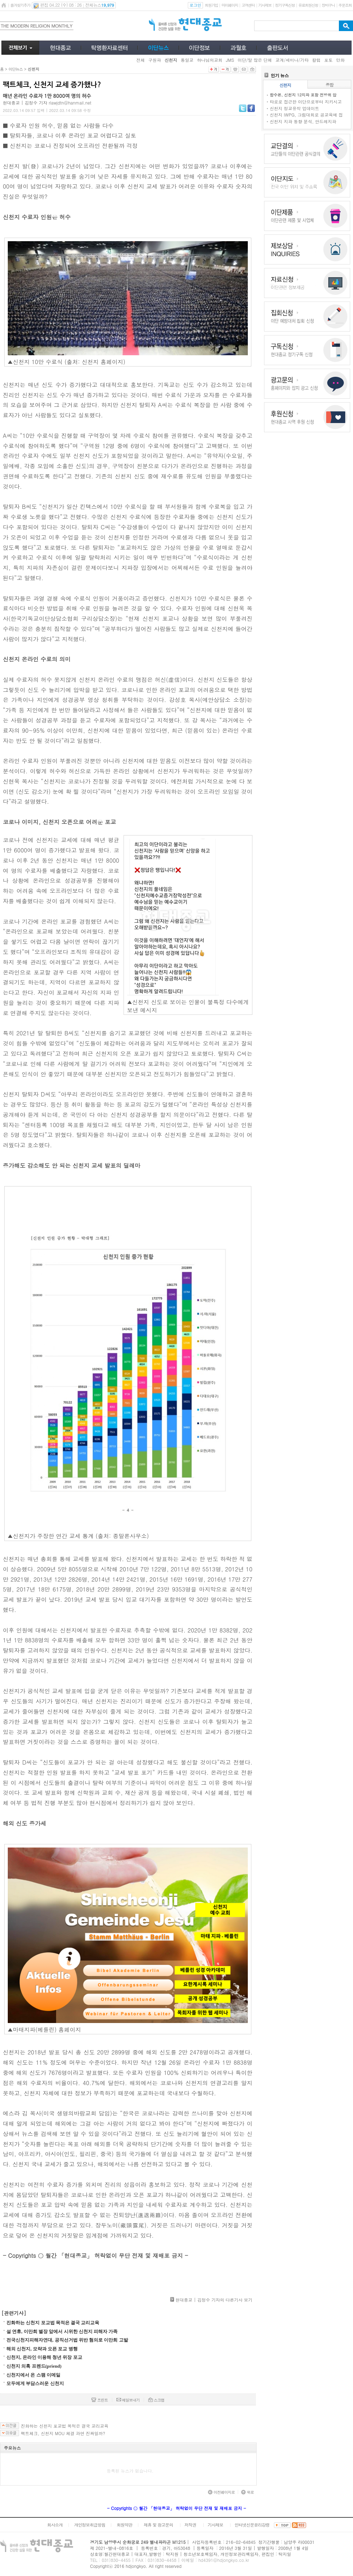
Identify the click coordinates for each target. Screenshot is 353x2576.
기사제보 (264, 5)
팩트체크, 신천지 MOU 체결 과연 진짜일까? (63, 2433)
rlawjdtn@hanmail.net (70, 103)
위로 (247, 2492)
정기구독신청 (285, 5)
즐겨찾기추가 (20, 5)
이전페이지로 (221, 2492)
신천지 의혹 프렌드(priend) (33, 2366)
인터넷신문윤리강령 (252, 2525)
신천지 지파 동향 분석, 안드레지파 (303, 121)
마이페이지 (229, 5)
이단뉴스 (15, 69)
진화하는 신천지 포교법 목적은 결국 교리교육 (52, 2322)
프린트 (99, 2400)
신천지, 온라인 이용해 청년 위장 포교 (44, 2357)
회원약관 (124, 2525)
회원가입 (211, 5)
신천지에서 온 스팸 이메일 (33, 2375)
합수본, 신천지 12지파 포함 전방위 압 (303, 94)
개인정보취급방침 (89, 2525)
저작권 (190, 2525)
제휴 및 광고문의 (158, 2525)
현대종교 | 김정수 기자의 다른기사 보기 (213, 2300)
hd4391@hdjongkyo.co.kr (223, 2560)
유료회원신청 (308, 5)
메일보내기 (128, 2400)
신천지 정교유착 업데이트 (294, 108)
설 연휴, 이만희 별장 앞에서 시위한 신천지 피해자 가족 (62, 2331)
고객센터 (248, 5)
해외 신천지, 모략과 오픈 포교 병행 (42, 2348)
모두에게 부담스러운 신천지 (35, 2383)
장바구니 (328, 5)
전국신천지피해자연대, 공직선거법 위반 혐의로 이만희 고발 (67, 2340)
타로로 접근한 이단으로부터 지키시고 (306, 102)
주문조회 (345, 5)
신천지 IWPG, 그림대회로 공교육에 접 (306, 115)
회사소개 (54, 2525)
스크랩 (156, 2400)
